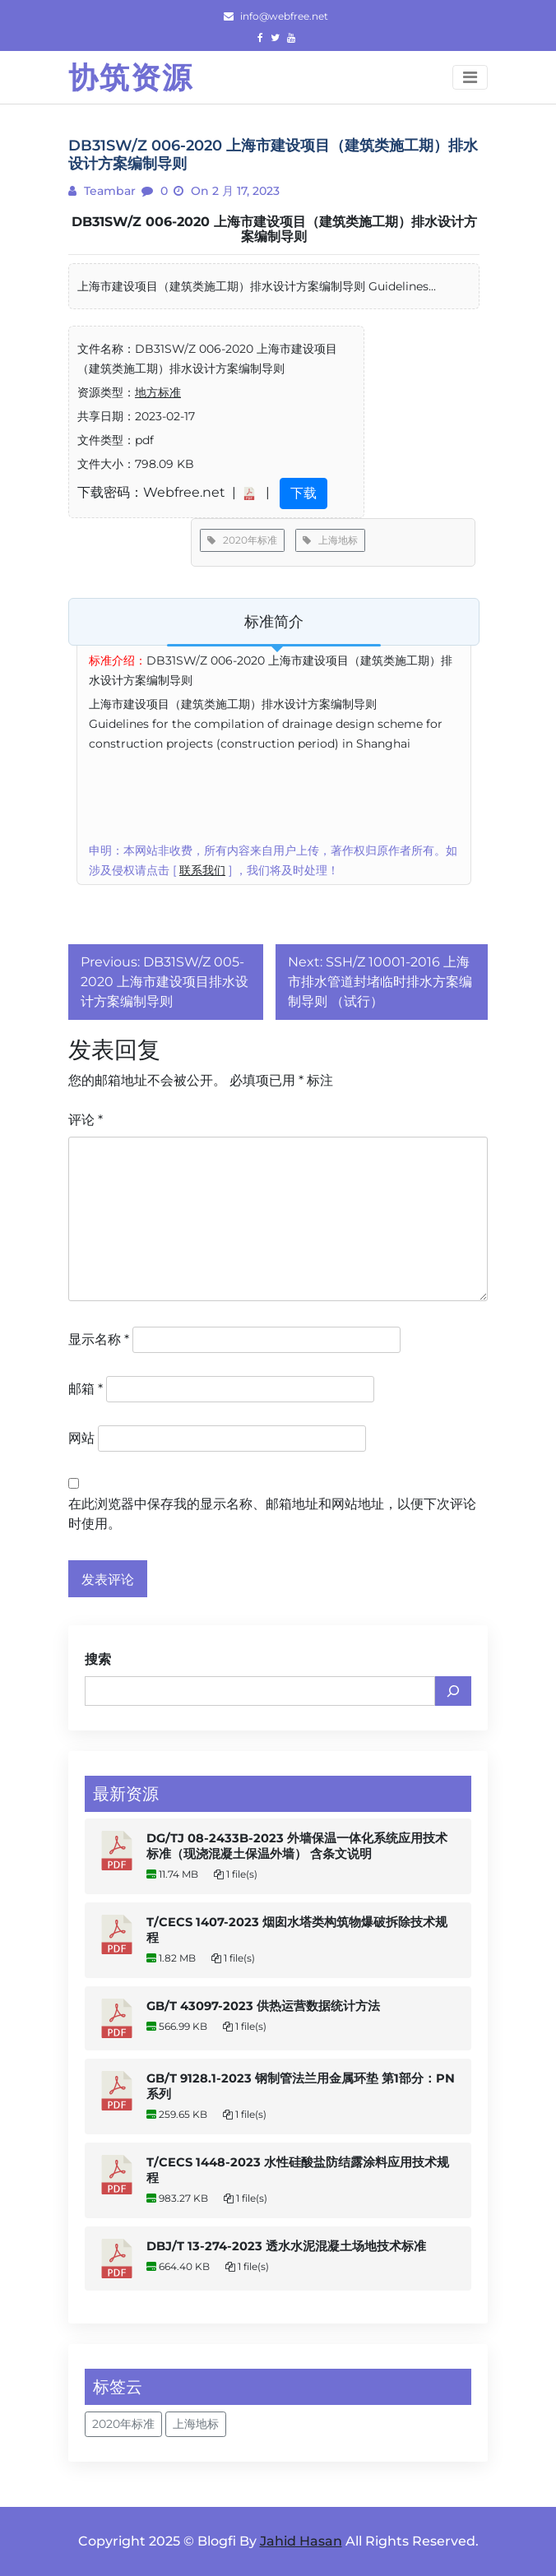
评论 (85, 1120)
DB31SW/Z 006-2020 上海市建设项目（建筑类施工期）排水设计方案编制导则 (274, 229)
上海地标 (330, 540)
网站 (81, 1438)
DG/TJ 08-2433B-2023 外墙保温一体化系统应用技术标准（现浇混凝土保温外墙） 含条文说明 (296, 1846)
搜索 (98, 1659)
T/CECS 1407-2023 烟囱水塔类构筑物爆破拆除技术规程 (296, 1930)
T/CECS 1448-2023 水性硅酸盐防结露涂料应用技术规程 (297, 2170)
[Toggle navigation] (470, 77)
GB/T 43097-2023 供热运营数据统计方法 (263, 2006)
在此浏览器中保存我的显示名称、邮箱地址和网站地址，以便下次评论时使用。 (272, 1513)
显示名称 (98, 1339)
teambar (108, 190)
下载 (303, 493)
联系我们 (202, 870)
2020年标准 (242, 540)
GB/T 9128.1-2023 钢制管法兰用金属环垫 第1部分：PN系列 (300, 2086)
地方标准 (158, 392)
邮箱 (85, 1389)
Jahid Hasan (301, 2541)
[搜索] (453, 1691)
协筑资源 (130, 77)
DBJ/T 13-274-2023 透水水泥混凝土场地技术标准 (286, 2246)
